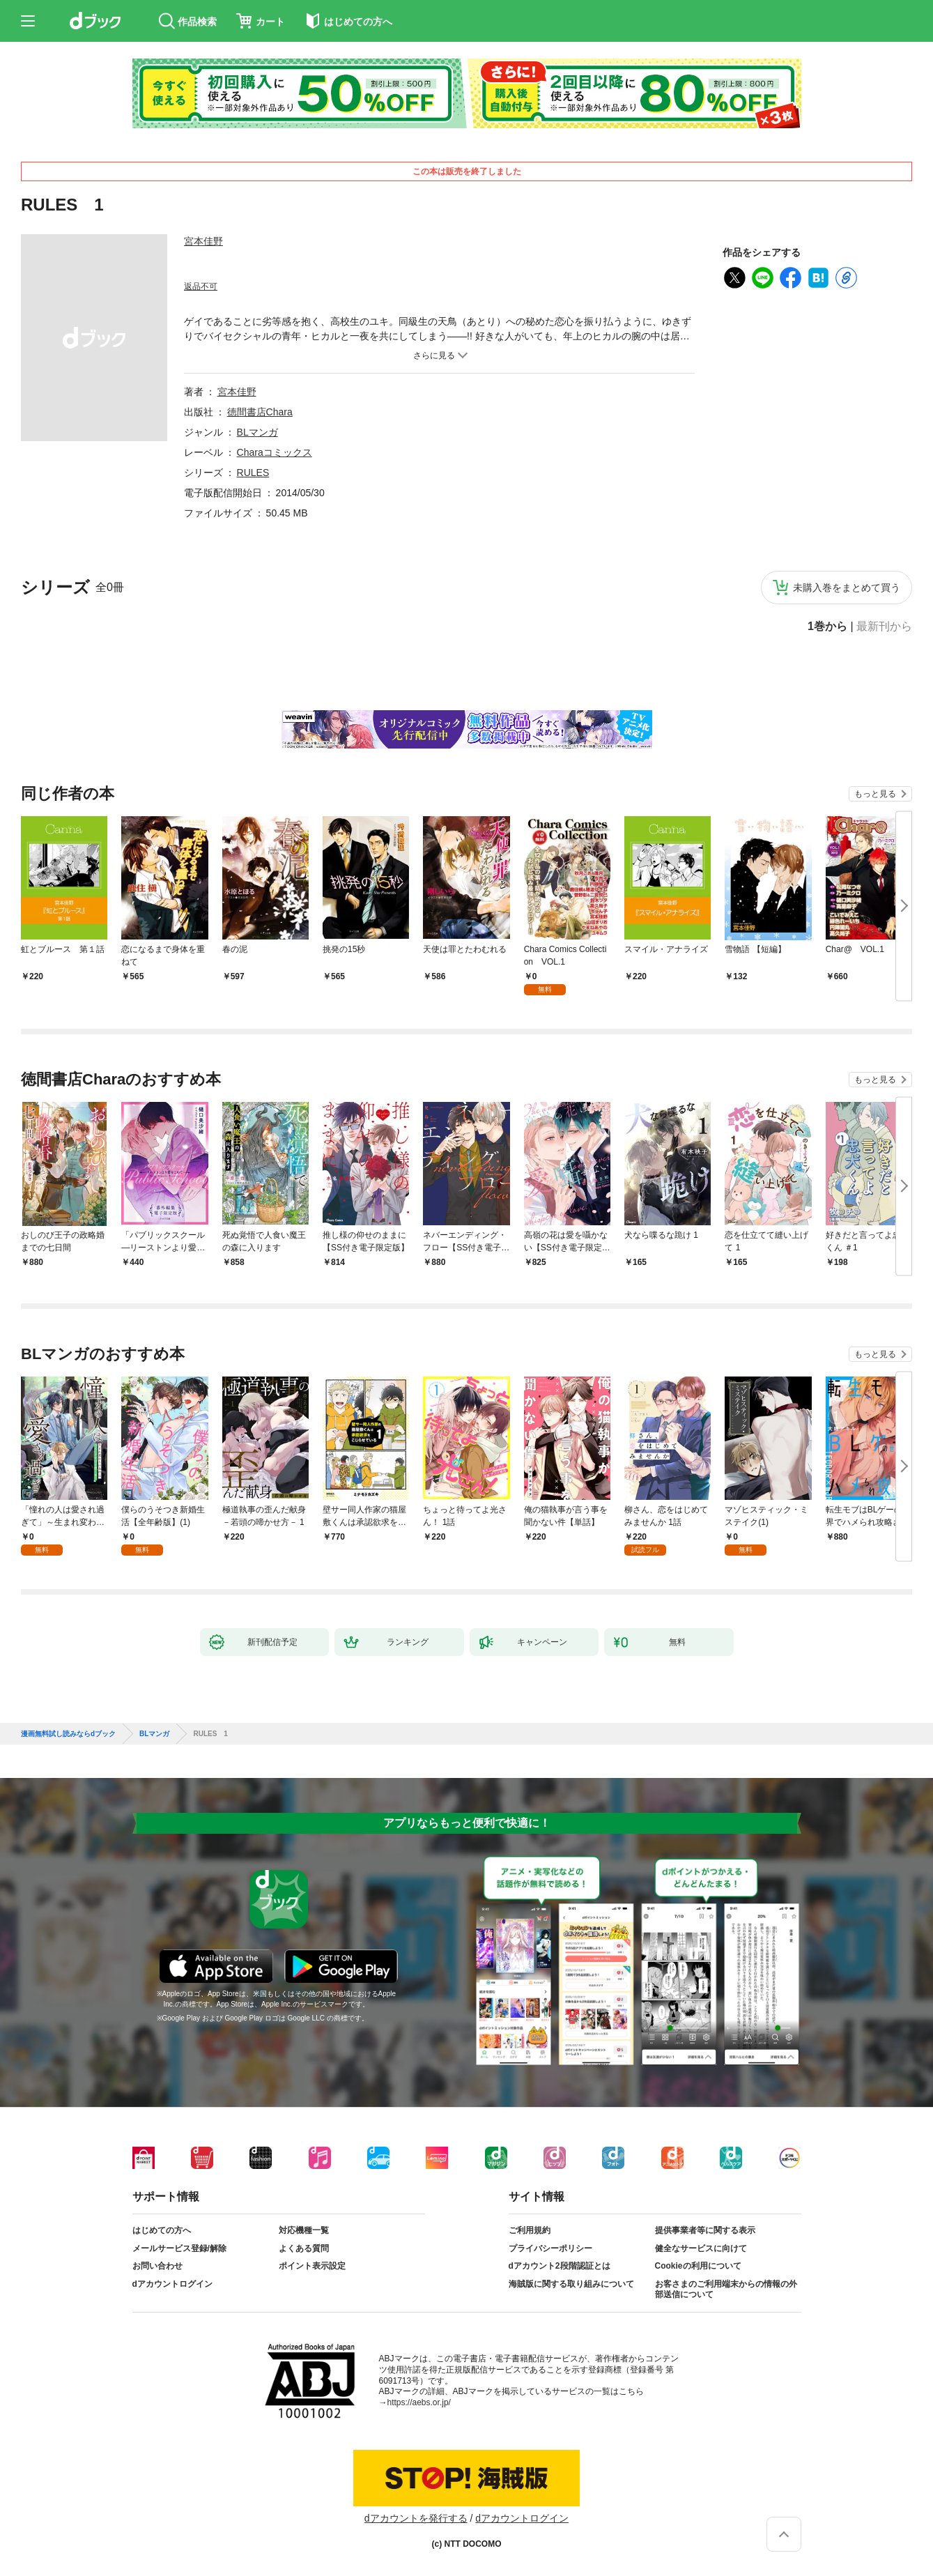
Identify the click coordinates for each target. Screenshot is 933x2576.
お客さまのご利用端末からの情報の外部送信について (726, 2289)
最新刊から (884, 626)
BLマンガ (257, 432)
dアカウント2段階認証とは (559, 2266)
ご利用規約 (529, 2230)
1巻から (827, 626)
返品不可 (200, 286)
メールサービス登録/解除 (179, 2248)
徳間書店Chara (260, 411)
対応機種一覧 (304, 2230)
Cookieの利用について (698, 2266)
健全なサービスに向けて (701, 2248)
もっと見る (875, 794)
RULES (253, 472)
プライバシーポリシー (550, 2248)
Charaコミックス (274, 452)
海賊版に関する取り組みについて (571, 2284)
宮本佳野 (203, 241)
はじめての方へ (161, 2230)
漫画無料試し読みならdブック (68, 1734)
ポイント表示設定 (312, 2266)
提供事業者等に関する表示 (705, 2230)
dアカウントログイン (172, 2284)
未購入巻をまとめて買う (846, 587)
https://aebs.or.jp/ (419, 2402)
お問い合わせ (157, 2266)
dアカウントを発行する (416, 2518)
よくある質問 (304, 2248)
